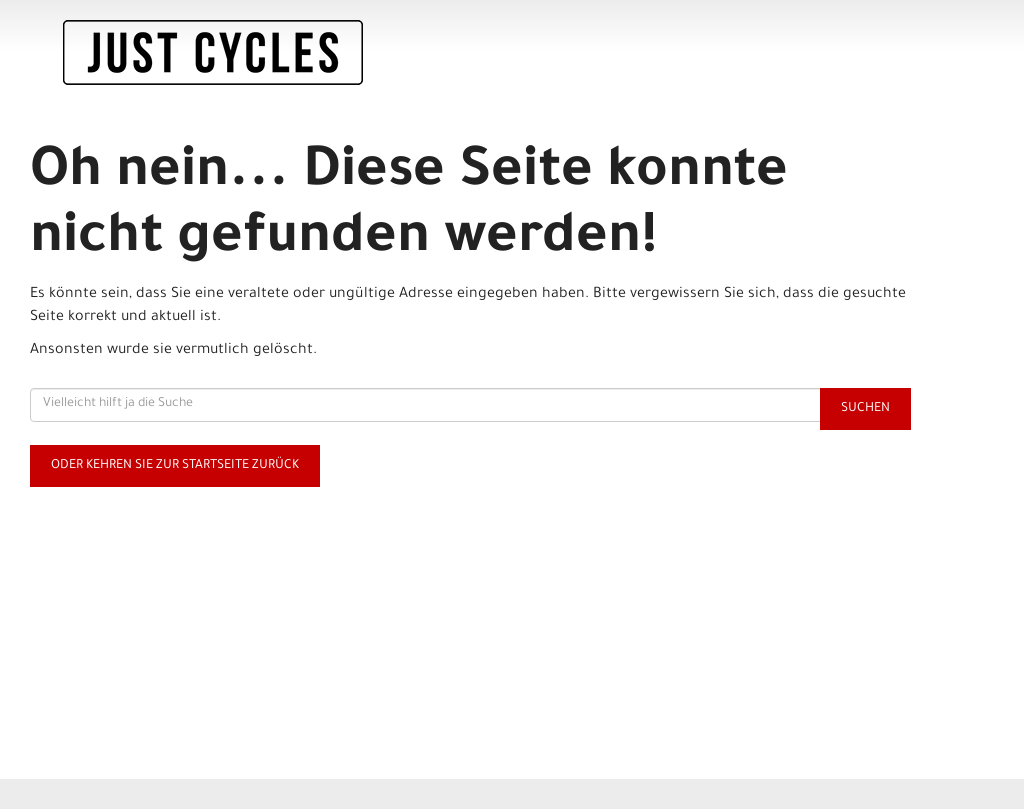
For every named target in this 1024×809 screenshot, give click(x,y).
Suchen (865, 409)
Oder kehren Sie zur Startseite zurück (175, 466)
